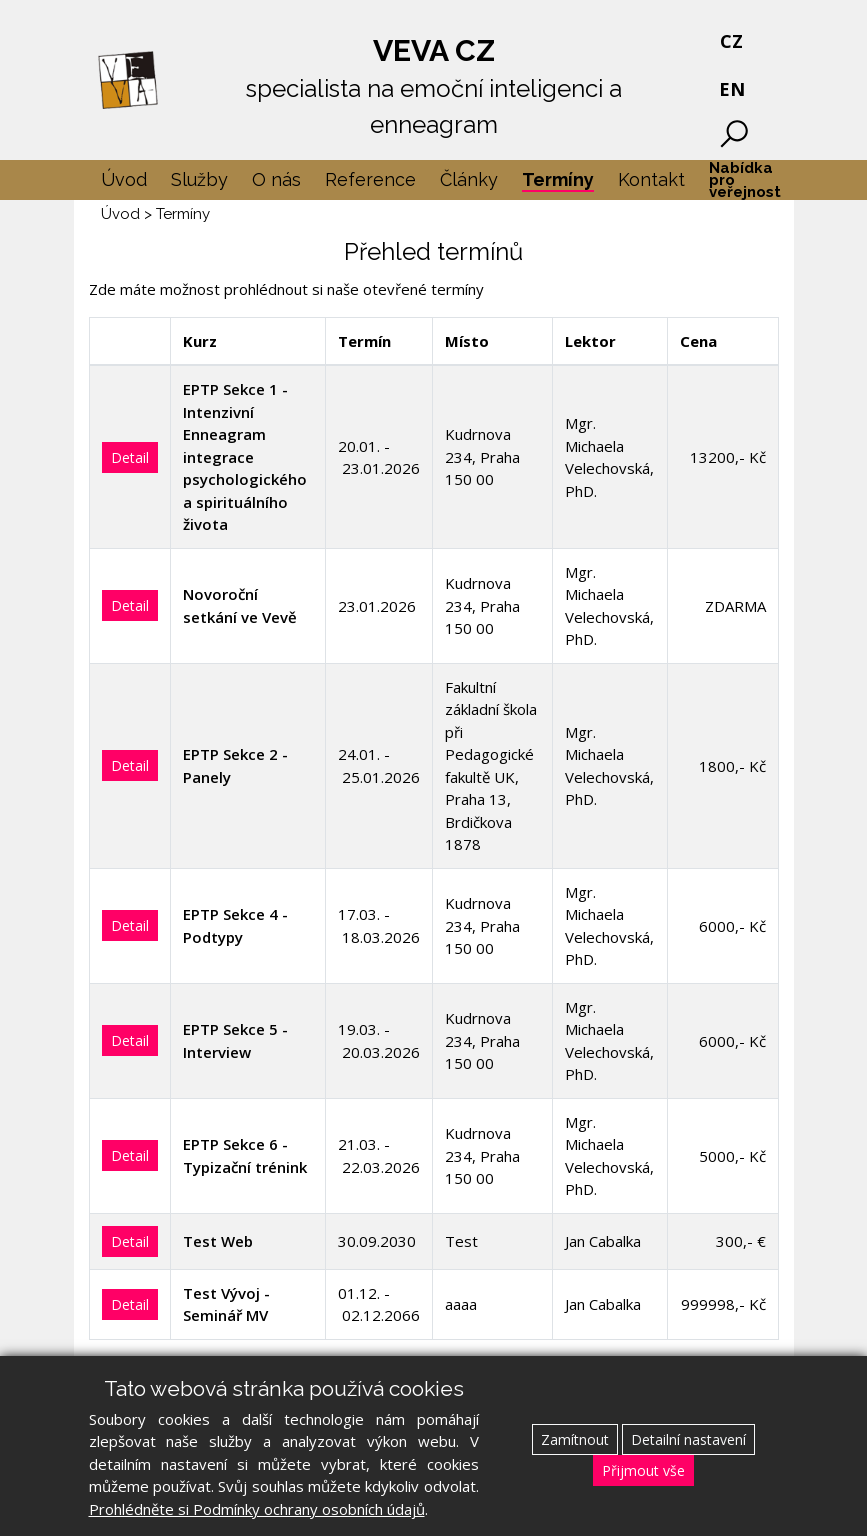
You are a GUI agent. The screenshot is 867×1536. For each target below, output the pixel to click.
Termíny (183, 214)
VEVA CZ (434, 88)
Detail (130, 457)
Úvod (120, 214)
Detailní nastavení (688, 1439)
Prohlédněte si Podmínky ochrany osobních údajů (257, 1509)
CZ (731, 41)
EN (732, 89)
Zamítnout (575, 1439)
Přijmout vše (643, 1470)
